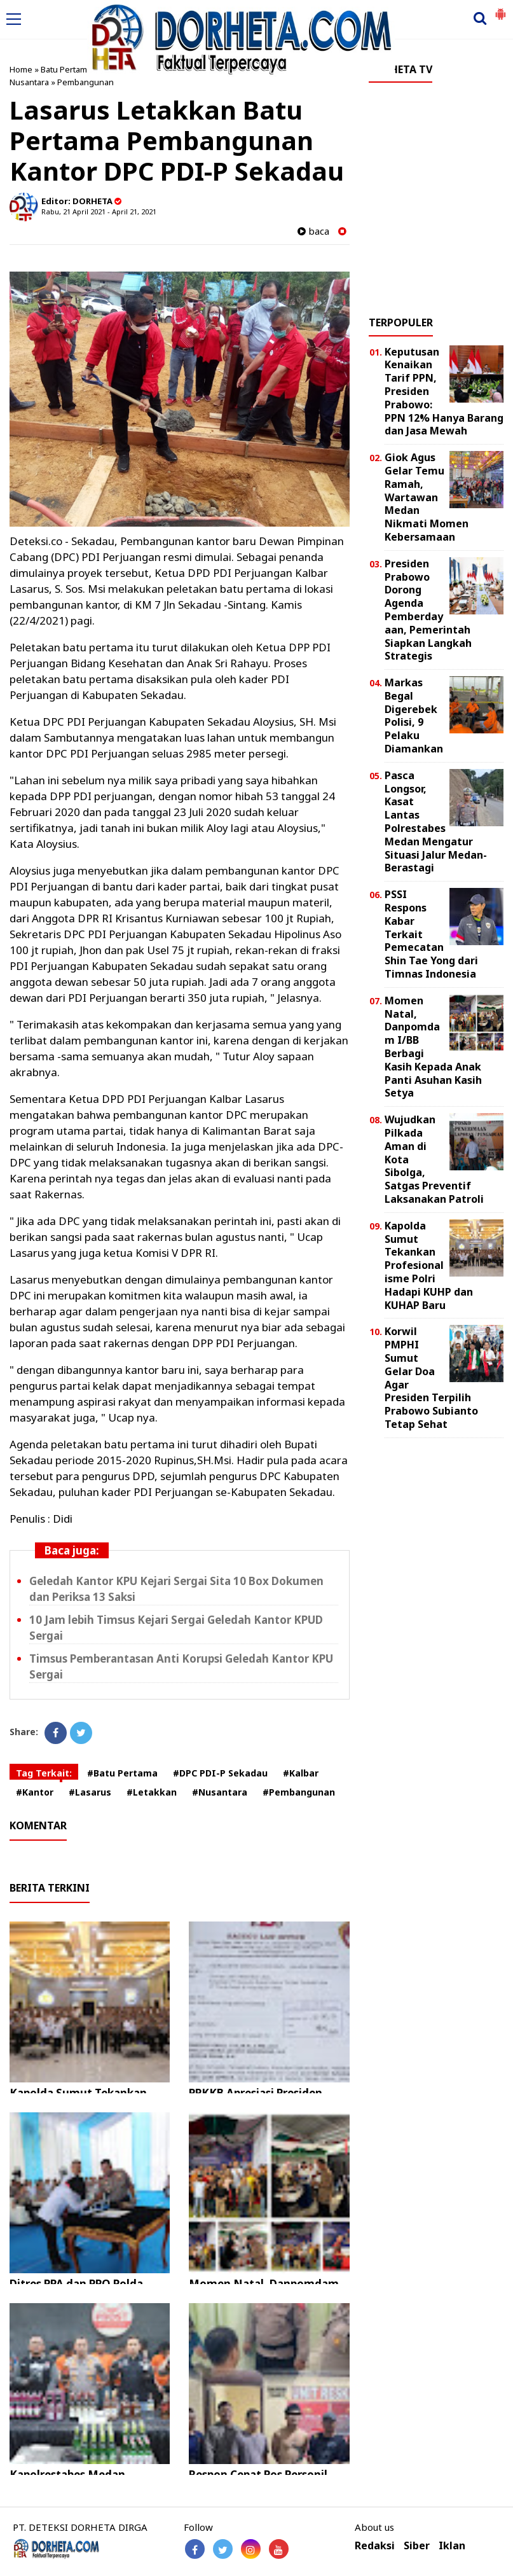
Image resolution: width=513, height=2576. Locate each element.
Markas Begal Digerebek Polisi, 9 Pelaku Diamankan (414, 715)
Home (21, 69)
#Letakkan (152, 1792)
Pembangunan (85, 82)
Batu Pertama (66, 69)
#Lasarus (90, 1792)
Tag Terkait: (44, 1773)
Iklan (452, 2545)
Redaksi (375, 2545)
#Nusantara (219, 1792)
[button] (500, 9)
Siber (417, 2545)
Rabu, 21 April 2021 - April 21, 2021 (98, 211)
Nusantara (29, 82)
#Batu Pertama (122, 1773)
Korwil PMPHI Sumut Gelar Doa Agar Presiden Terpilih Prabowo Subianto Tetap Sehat (431, 1377)
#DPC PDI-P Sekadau (220, 1773)
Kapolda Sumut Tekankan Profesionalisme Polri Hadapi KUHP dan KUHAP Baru (429, 1265)
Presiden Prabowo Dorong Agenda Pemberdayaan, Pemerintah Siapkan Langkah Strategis (428, 610)
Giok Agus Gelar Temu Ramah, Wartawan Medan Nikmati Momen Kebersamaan (427, 497)
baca (313, 231)
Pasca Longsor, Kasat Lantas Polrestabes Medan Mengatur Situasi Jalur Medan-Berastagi (436, 821)
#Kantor (34, 1792)
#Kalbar (300, 1773)
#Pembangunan (299, 1792)
